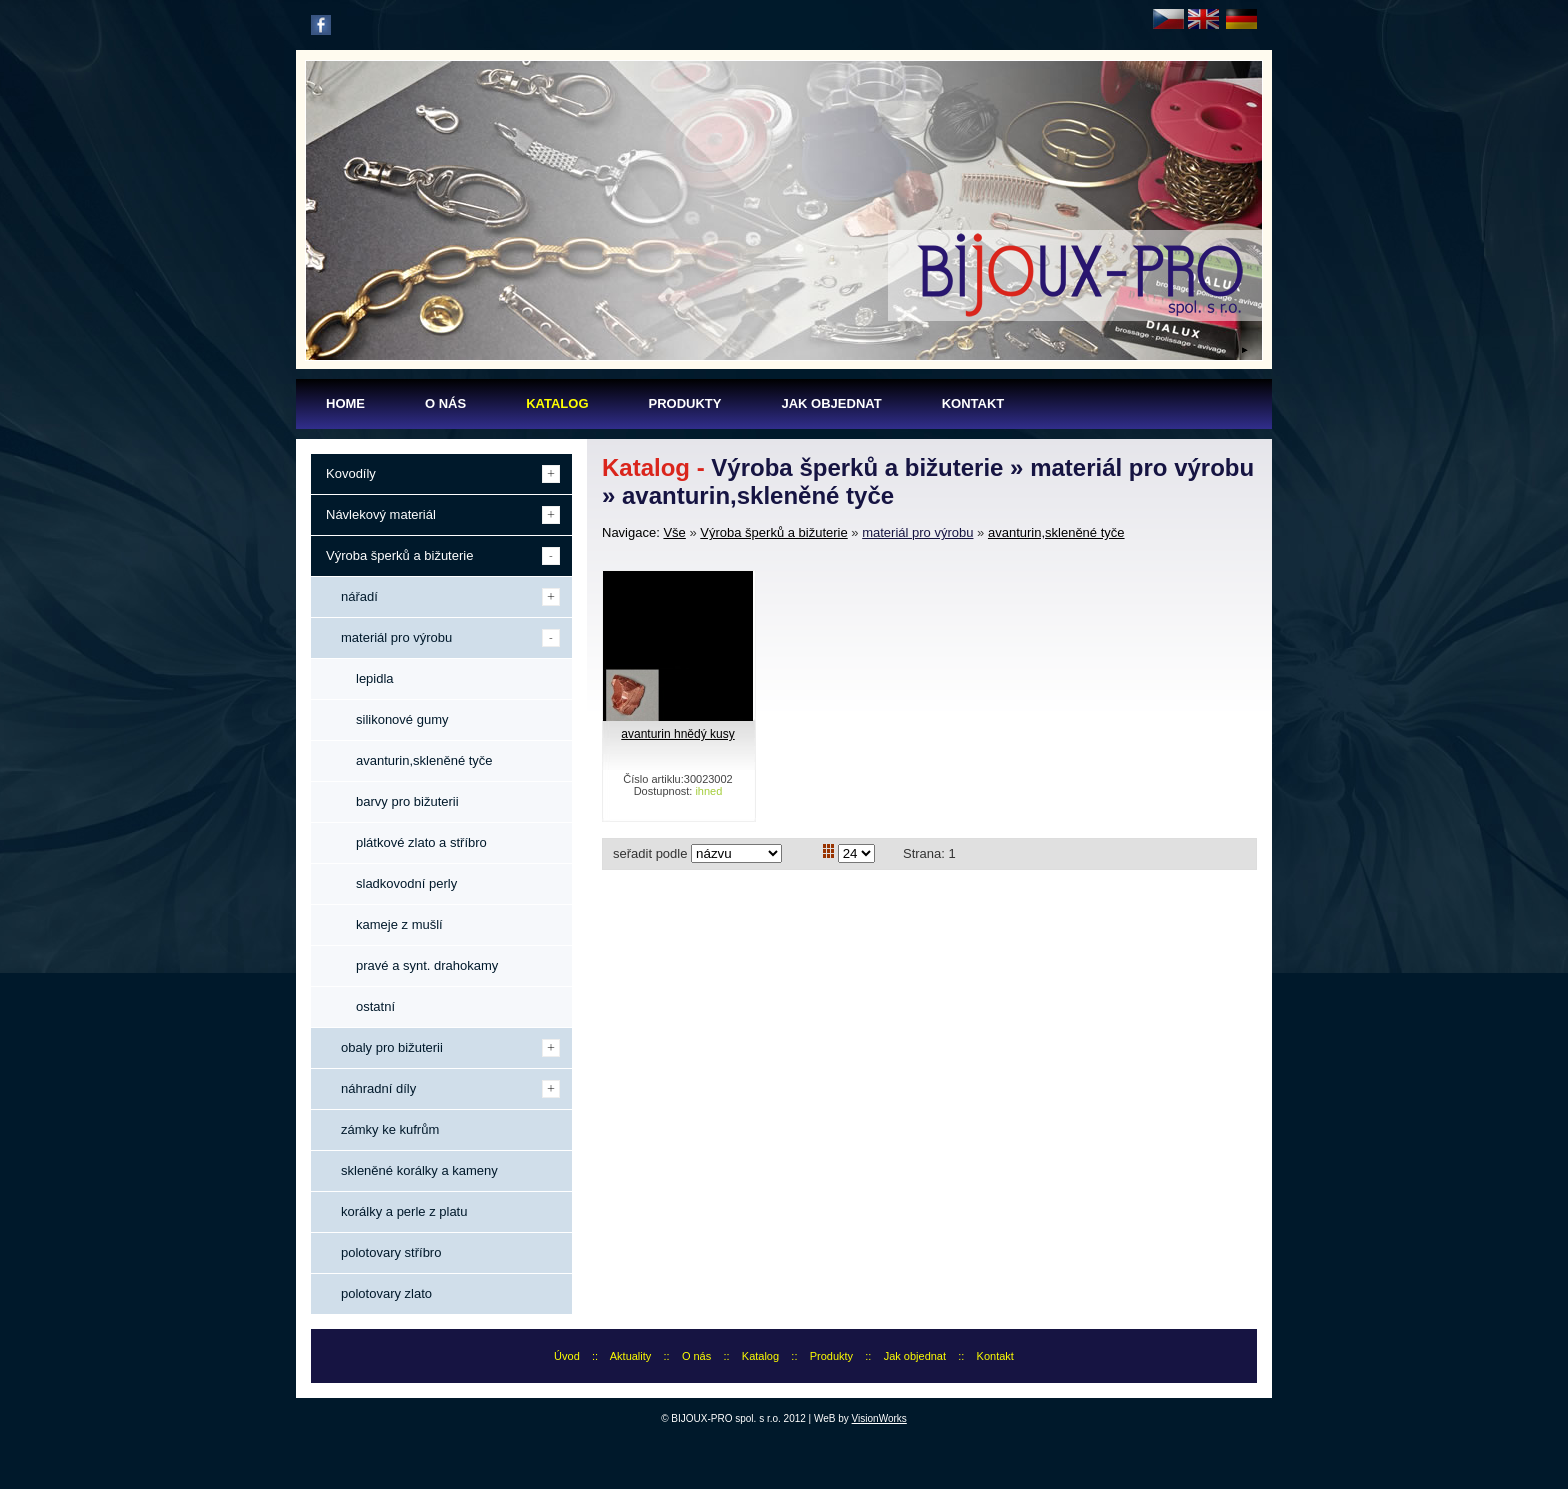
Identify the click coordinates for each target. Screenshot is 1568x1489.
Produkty (831, 1356)
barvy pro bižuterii (407, 801)
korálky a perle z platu (404, 1211)
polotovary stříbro (391, 1252)
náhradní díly (378, 1088)
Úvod (567, 1356)
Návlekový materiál (381, 514)
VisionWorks (879, 1418)
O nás (696, 1356)
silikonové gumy (402, 719)
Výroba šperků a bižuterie (773, 532)
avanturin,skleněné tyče (1056, 532)
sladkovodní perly (406, 883)
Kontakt (995, 1356)
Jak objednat (915, 1356)
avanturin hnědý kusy (677, 734)
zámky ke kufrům (390, 1129)
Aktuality (631, 1356)
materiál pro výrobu (917, 532)
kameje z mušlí (399, 924)
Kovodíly (351, 473)
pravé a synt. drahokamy (427, 965)
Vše (674, 532)
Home (345, 403)
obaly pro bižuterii (392, 1047)
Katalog (760, 1356)
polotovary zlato (386, 1293)
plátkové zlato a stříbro (421, 842)
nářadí (359, 596)
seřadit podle (650, 853)
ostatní (375, 1006)
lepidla (375, 678)
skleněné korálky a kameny (419, 1170)
